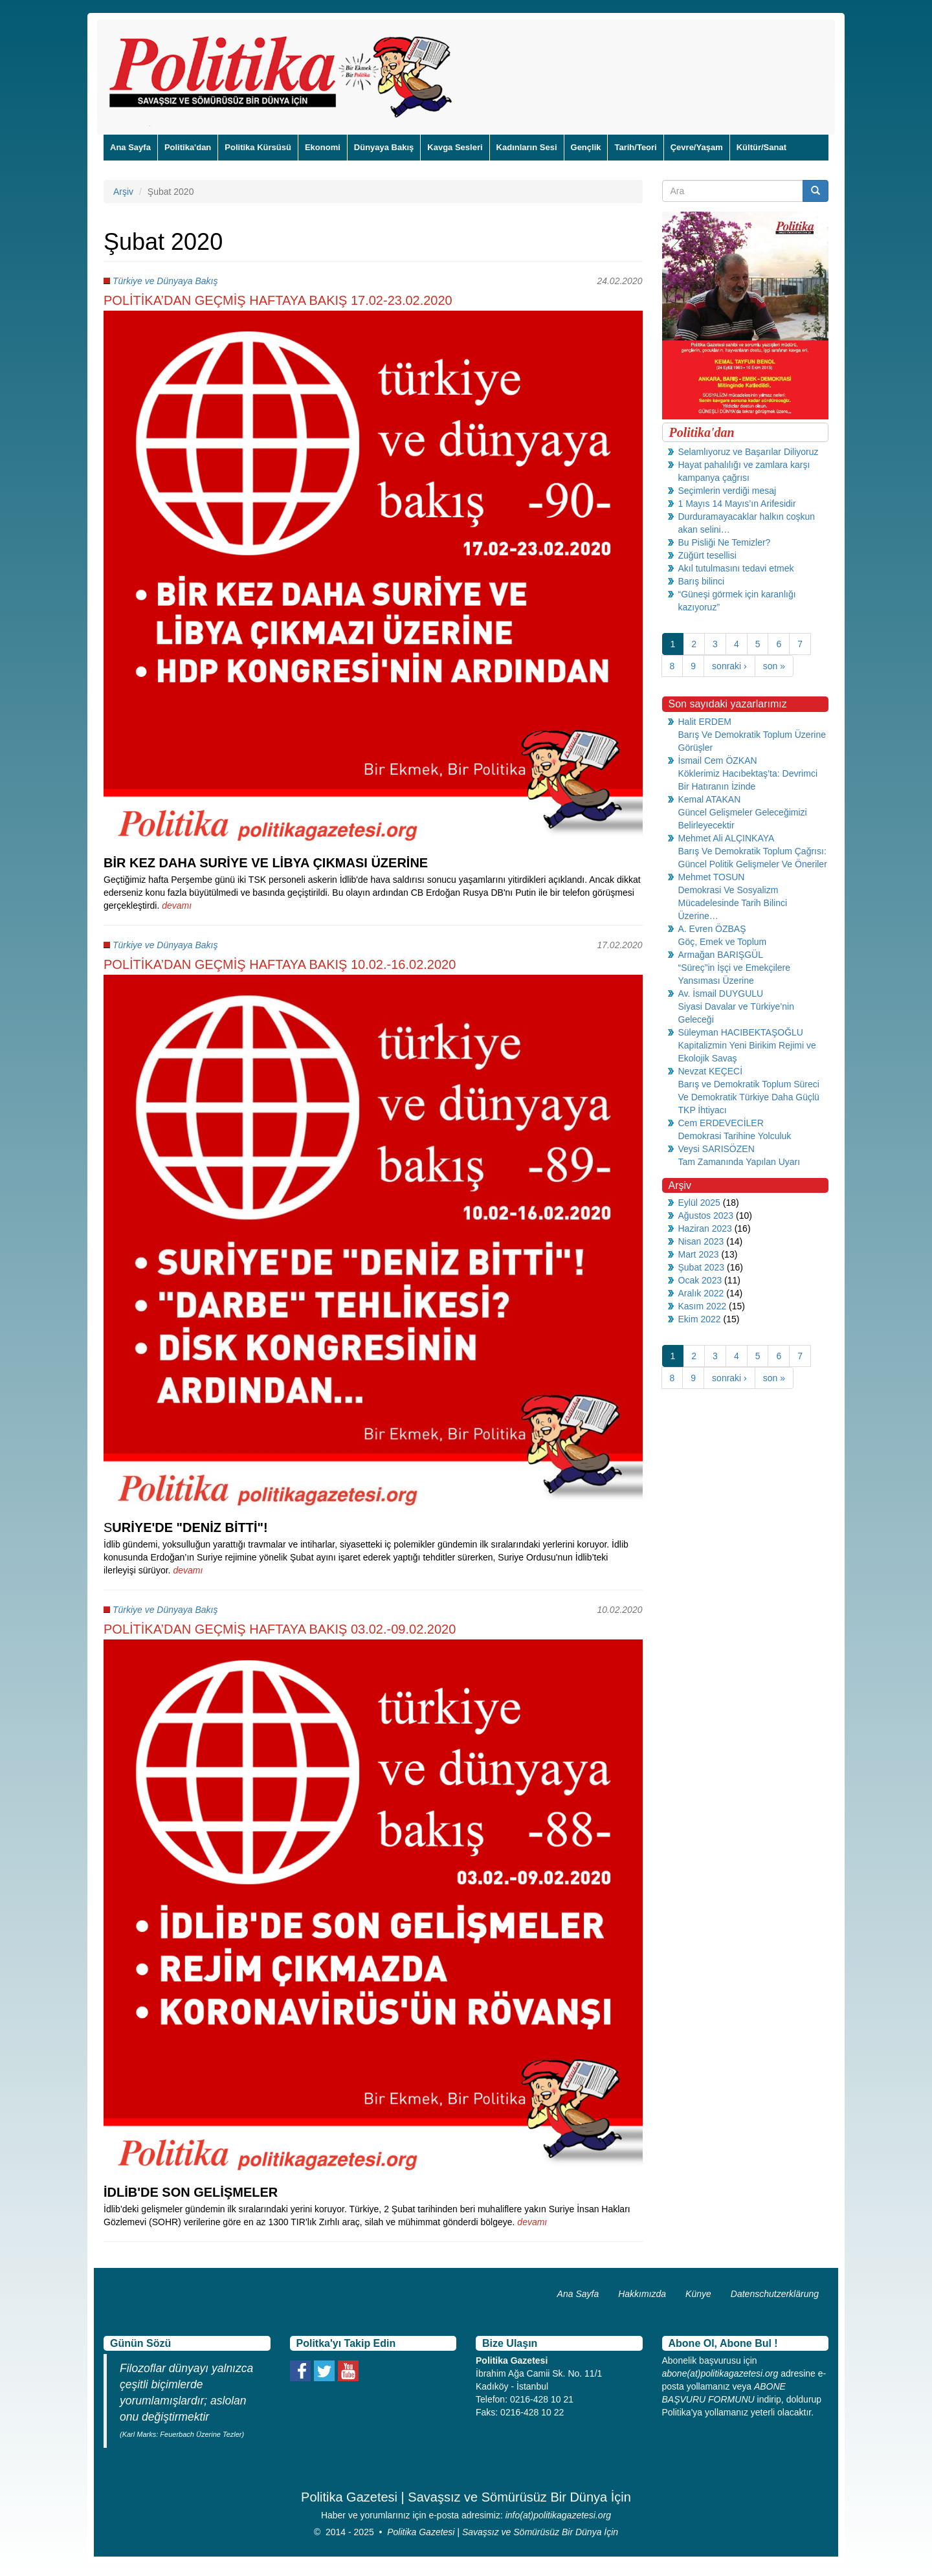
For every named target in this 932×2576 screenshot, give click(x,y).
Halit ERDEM (704, 721)
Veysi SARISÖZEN (716, 1149)
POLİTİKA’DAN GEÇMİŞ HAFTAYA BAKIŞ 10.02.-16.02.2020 (280, 964)
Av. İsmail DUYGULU (721, 993)
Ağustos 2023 (706, 1215)
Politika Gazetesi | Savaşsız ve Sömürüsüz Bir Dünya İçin (502, 2532)
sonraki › (729, 666)
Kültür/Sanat (761, 147)
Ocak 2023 (700, 1280)
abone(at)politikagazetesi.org (720, 2373)
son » (774, 666)
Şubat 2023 (701, 1267)
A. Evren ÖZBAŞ (712, 929)
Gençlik (586, 147)
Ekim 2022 (699, 1319)
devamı (177, 905)
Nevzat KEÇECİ (710, 1071)
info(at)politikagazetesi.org (558, 2515)
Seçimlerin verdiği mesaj (727, 490)
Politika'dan (187, 147)
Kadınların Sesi (526, 147)
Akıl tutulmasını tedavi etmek (736, 568)
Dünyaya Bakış (384, 147)
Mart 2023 (698, 1254)
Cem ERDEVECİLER (721, 1123)
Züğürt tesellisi (707, 555)
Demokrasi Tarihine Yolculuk (735, 1136)
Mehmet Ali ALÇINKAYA (726, 838)
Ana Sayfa (130, 147)
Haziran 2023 (705, 1228)
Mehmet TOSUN (711, 877)
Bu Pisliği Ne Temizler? (724, 542)
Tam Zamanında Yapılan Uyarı (739, 1162)
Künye (698, 2294)
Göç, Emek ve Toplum (722, 942)
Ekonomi (322, 147)
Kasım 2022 (702, 1306)
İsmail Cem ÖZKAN (717, 760)
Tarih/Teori (635, 147)
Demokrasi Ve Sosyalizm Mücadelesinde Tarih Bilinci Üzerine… (733, 903)
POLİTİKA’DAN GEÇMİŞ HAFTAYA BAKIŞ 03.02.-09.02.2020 (280, 1629)
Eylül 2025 (699, 1202)
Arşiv (123, 191)
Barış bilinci (701, 581)
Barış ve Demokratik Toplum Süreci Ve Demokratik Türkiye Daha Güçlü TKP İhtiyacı (748, 1097)
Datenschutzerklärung (775, 2294)
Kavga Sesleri (454, 147)
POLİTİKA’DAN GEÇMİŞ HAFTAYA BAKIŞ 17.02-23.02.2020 (278, 300)
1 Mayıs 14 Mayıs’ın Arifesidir (737, 503)
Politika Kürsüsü (258, 147)
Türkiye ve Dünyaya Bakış (165, 281)
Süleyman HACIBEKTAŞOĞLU (740, 1032)
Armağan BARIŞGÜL (721, 954)
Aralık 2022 (701, 1293)
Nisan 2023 (701, 1241)
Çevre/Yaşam (697, 147)
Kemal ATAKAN (709, 799)
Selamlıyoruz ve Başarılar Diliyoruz (748, 452)
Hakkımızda (642, 2294)
